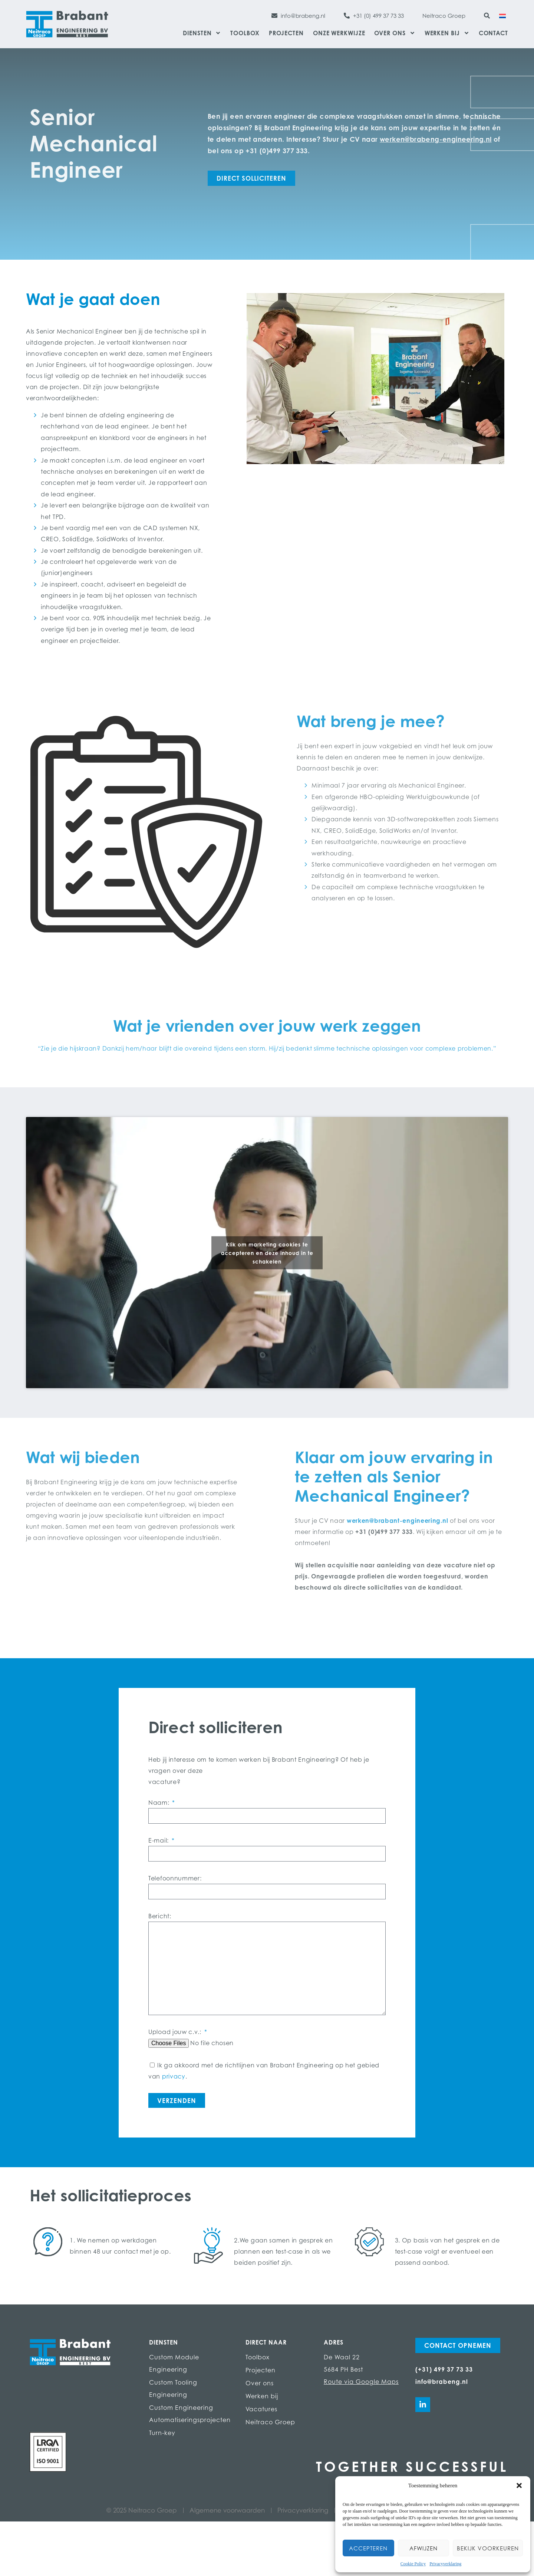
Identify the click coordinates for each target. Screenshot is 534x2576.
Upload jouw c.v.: (175, 2032)
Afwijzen (423, 2548)
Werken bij (447, 33)
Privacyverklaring (445, 2563)
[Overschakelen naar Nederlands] (502, 15)
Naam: (159, 1802)
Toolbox (244, 33)
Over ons (394, 33)
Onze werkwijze (339, 33)
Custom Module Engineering (174, 2363)
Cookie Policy (413, 2563)
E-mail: (159, 1840)
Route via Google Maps (361, 2381)
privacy (173, 2076)
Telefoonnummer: (175, 1878)
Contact (493, 33)
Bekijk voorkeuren (488, 2548)
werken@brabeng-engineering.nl (436, 139)
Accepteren (368, 2548)
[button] (519, 2485)
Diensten (202, 33)
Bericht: (159, 1916)
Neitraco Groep (270, 2422)
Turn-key (162, 2433)
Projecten (286, 33)
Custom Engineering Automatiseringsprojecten (190, 2414)
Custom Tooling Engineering (173, 2388)
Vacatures (261, 2409)
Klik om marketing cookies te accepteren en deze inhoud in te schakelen (267, 1252)
